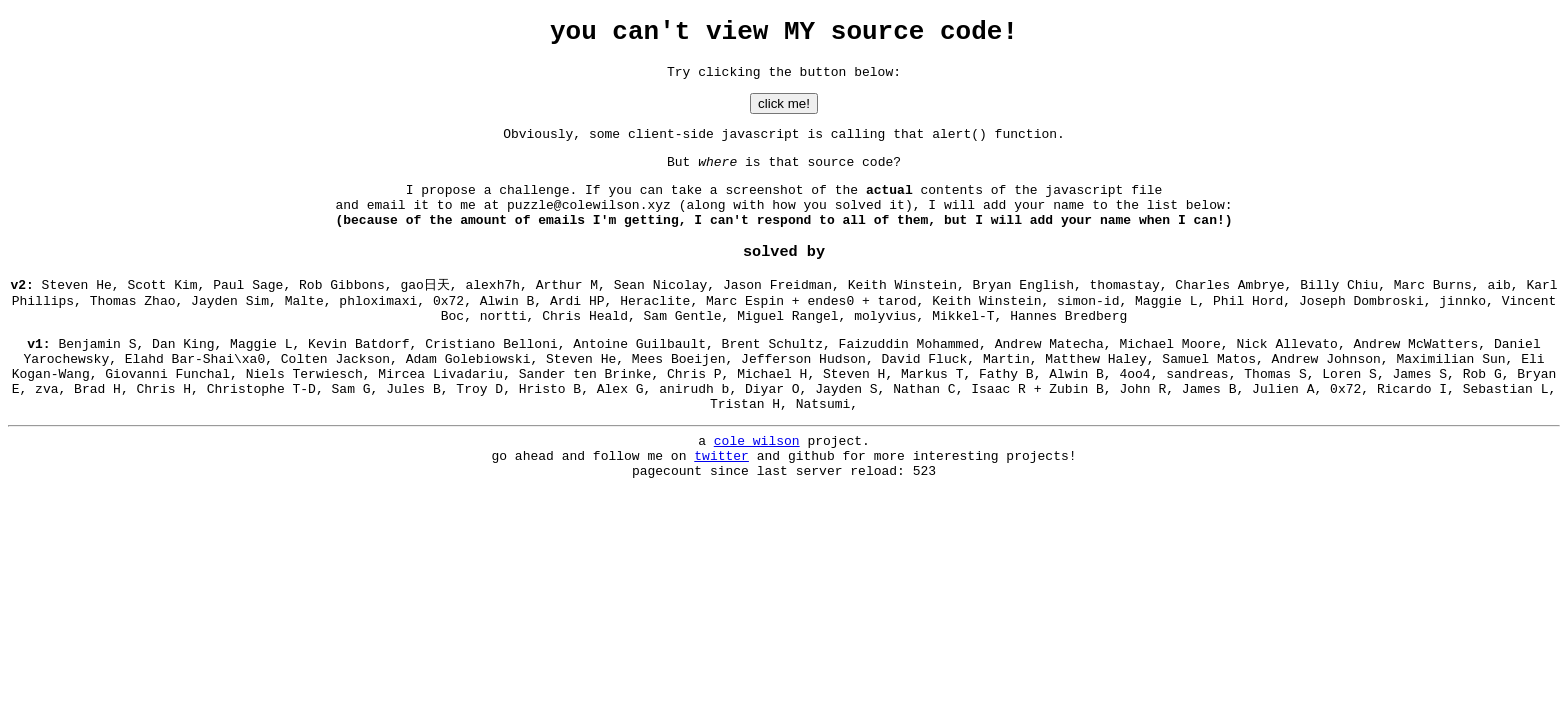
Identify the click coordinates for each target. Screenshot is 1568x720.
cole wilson (757, 491)
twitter (721, 509)
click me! (784, 112)
